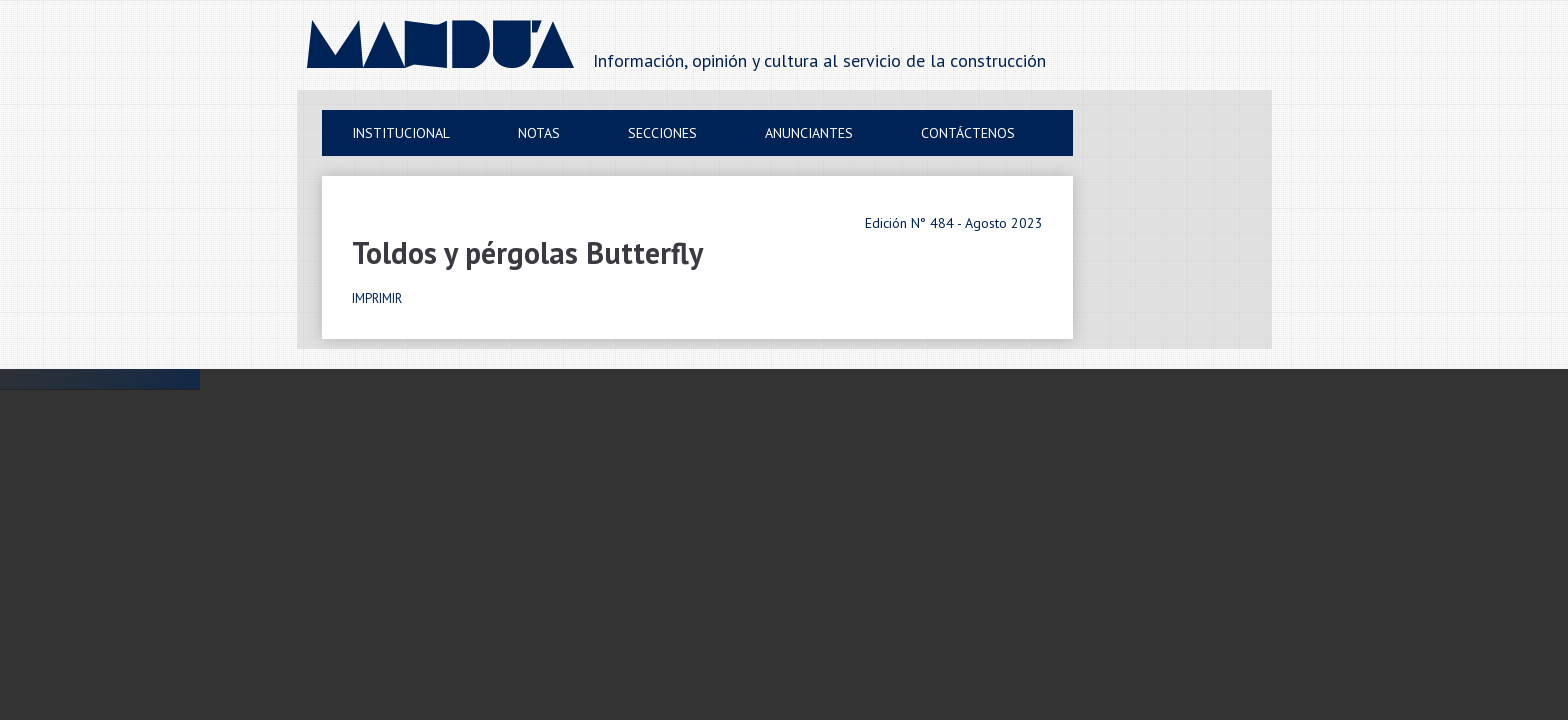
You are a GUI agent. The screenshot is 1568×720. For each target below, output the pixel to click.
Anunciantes (809, 133)
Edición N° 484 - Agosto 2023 (954, 223)
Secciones (662, 133)
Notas (539, 133)
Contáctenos (968, 133)
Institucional (401, 133)
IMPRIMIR (377, 298)
